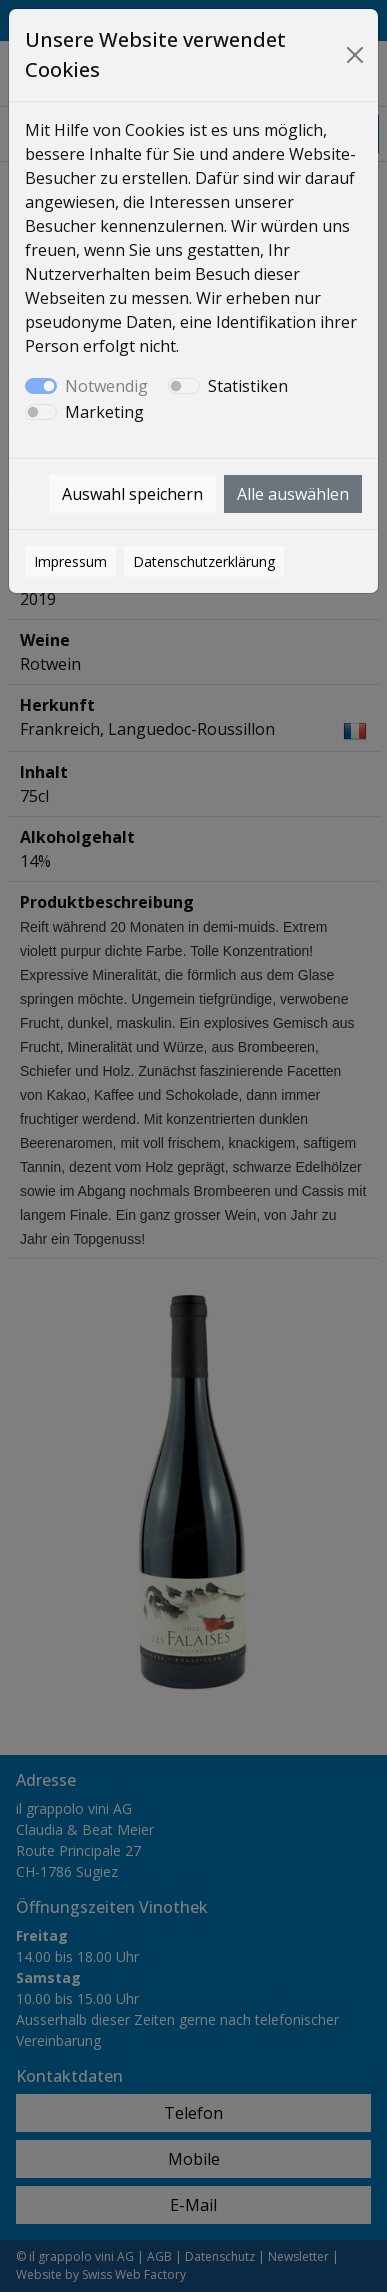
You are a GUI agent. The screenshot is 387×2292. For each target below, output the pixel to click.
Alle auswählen (293, 494)
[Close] (354, 55)
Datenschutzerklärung (204, 561)
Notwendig (106, 386)
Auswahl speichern (132, 494)
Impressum (70, 561)
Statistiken (248, 386)
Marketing (104, 412)
